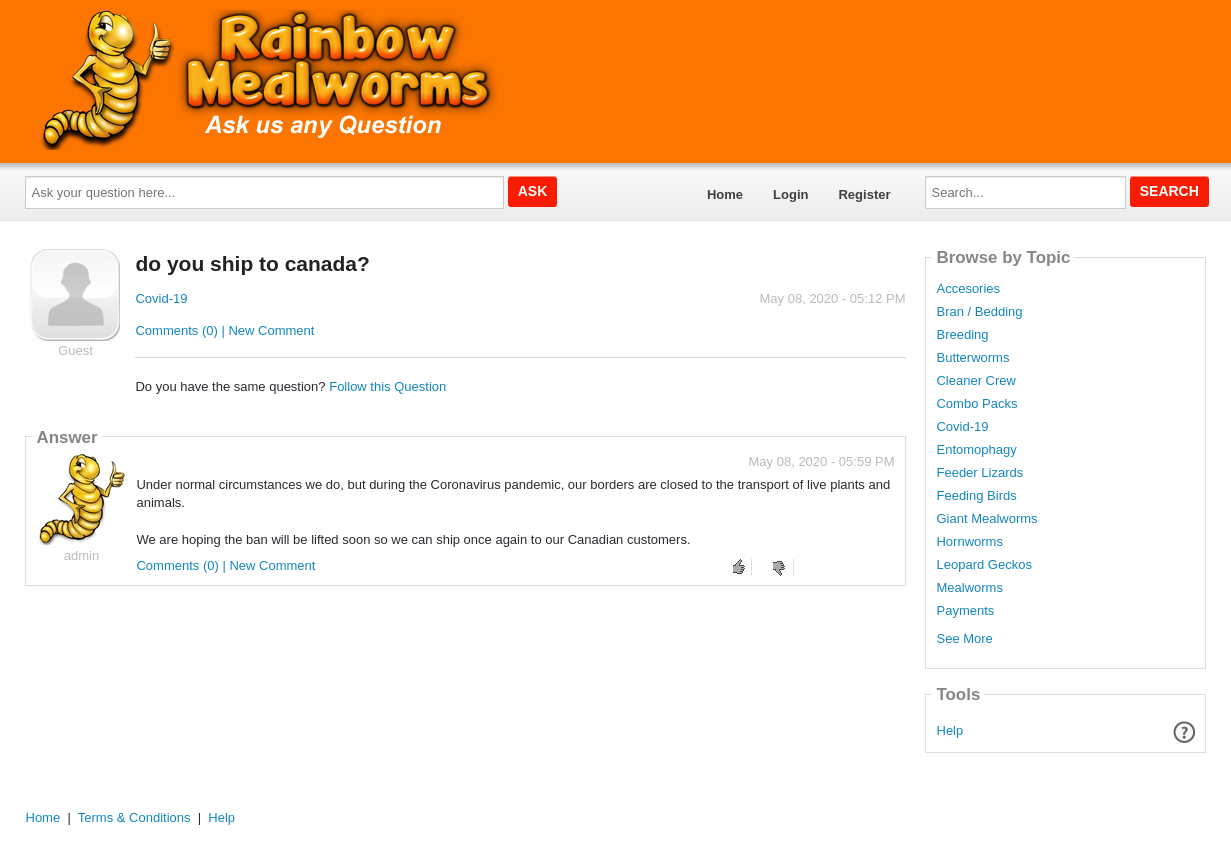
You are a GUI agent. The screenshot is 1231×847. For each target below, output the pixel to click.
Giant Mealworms (986, 519)
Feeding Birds (976, 496)
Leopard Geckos (983, 565)
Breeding (962, 335)
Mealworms (969, 588)
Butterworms (972, 358)
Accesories (968, 289)
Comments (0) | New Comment (224, 330)
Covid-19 (161, 298)
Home (725, 194)
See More (964, 638)
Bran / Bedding (979, 312)
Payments (965, 611)
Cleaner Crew (975, 381)
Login (790, 194)
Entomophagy (976, 450)
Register (864, 194)
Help (950, 730)
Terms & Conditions (134, 817)
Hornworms (969, 542)
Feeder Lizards (979, 473)
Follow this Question (387, 386)
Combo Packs (976, 404)
